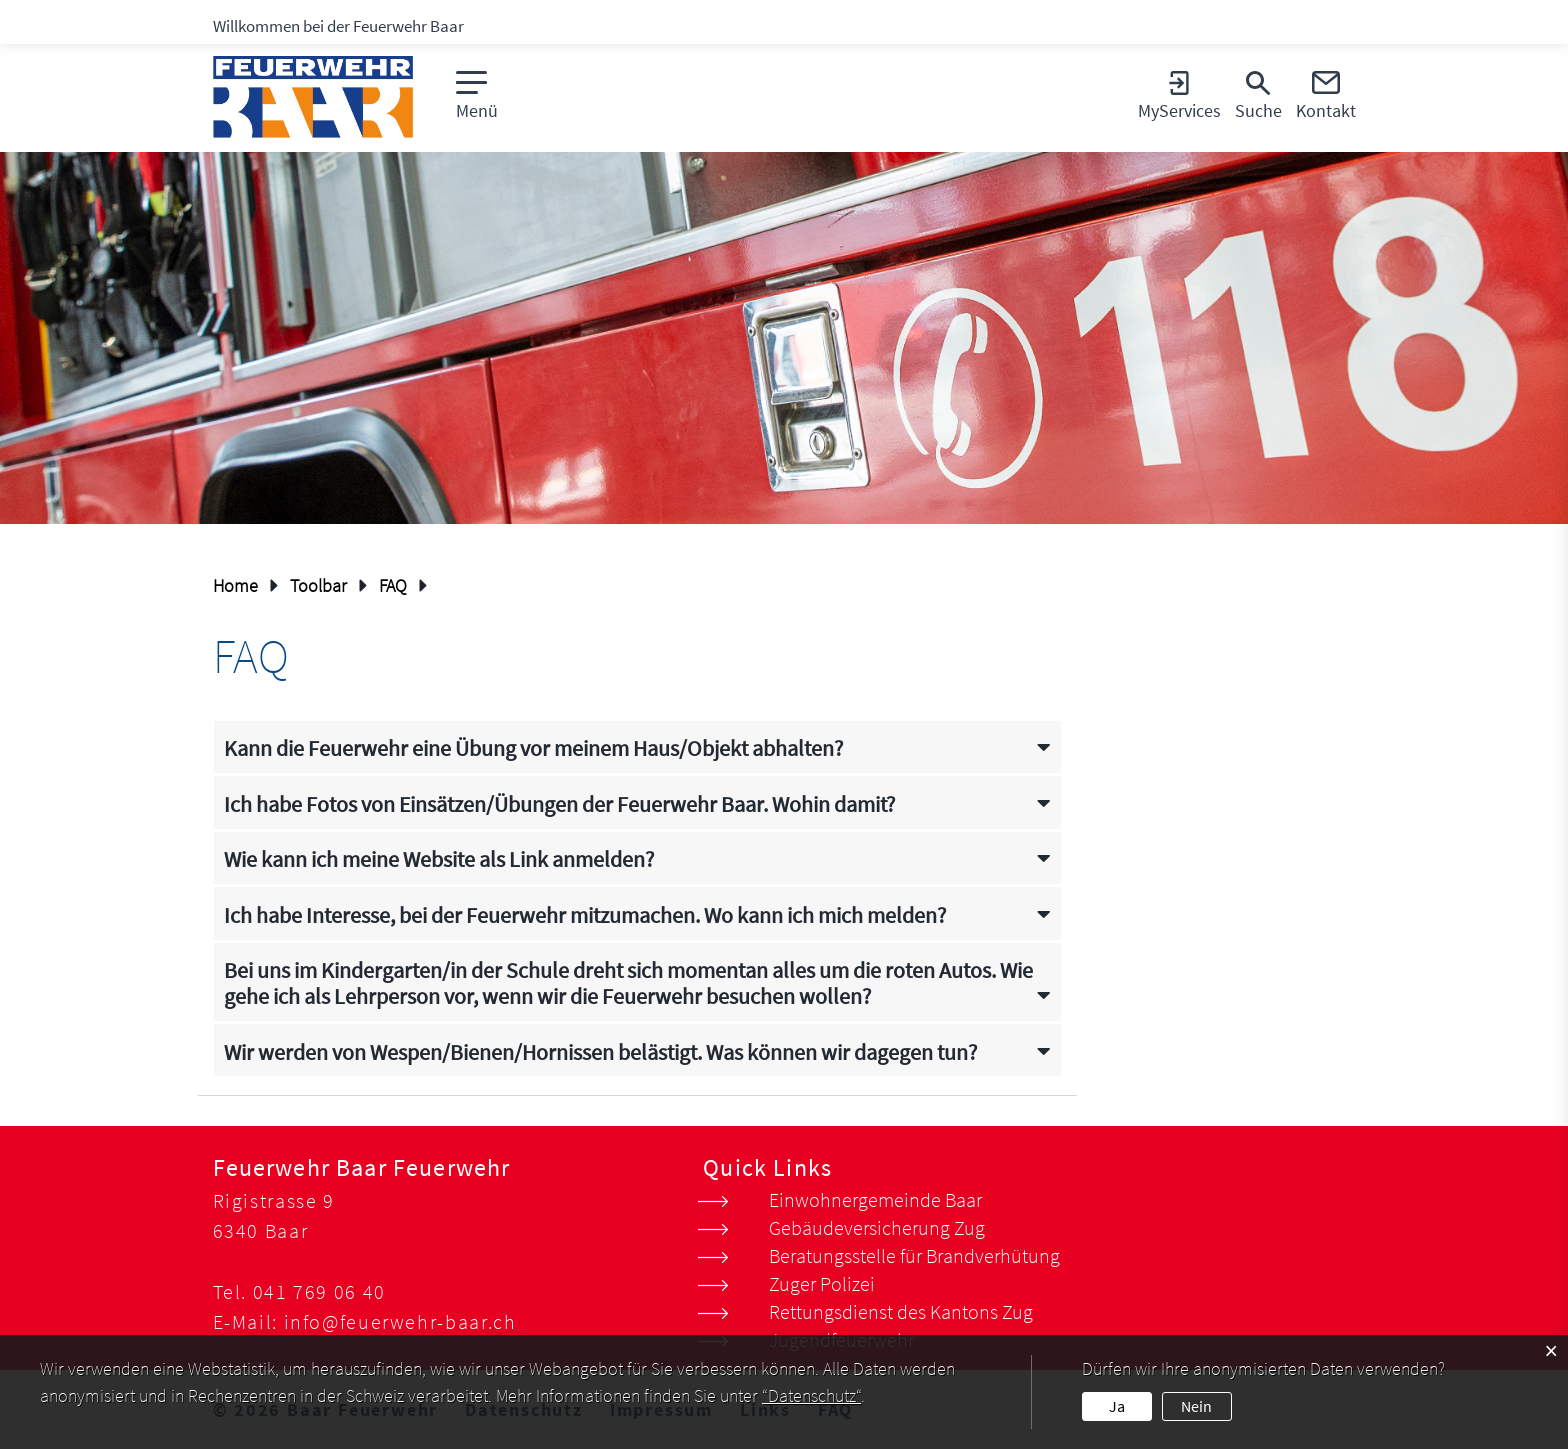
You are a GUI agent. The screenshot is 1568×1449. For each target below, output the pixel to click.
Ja (1117, 1406)
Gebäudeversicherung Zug (877, 1227)
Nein (1196, 1406)
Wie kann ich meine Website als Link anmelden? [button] (439, 859)
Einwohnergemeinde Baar (875, 1199)
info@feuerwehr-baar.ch (400, 1321)
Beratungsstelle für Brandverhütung (914, 1255)
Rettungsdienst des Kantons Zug (901, 1311)
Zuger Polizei (822, 1283)
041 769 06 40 (319, 1291)
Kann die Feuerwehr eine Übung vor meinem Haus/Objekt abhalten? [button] (533, 748)
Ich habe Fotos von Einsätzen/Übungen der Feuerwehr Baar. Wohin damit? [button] (559, 804)
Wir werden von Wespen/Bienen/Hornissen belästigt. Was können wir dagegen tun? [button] (600, 1052)
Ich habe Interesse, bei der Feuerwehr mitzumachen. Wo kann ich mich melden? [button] (585, 915)
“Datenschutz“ (811, 1395)
